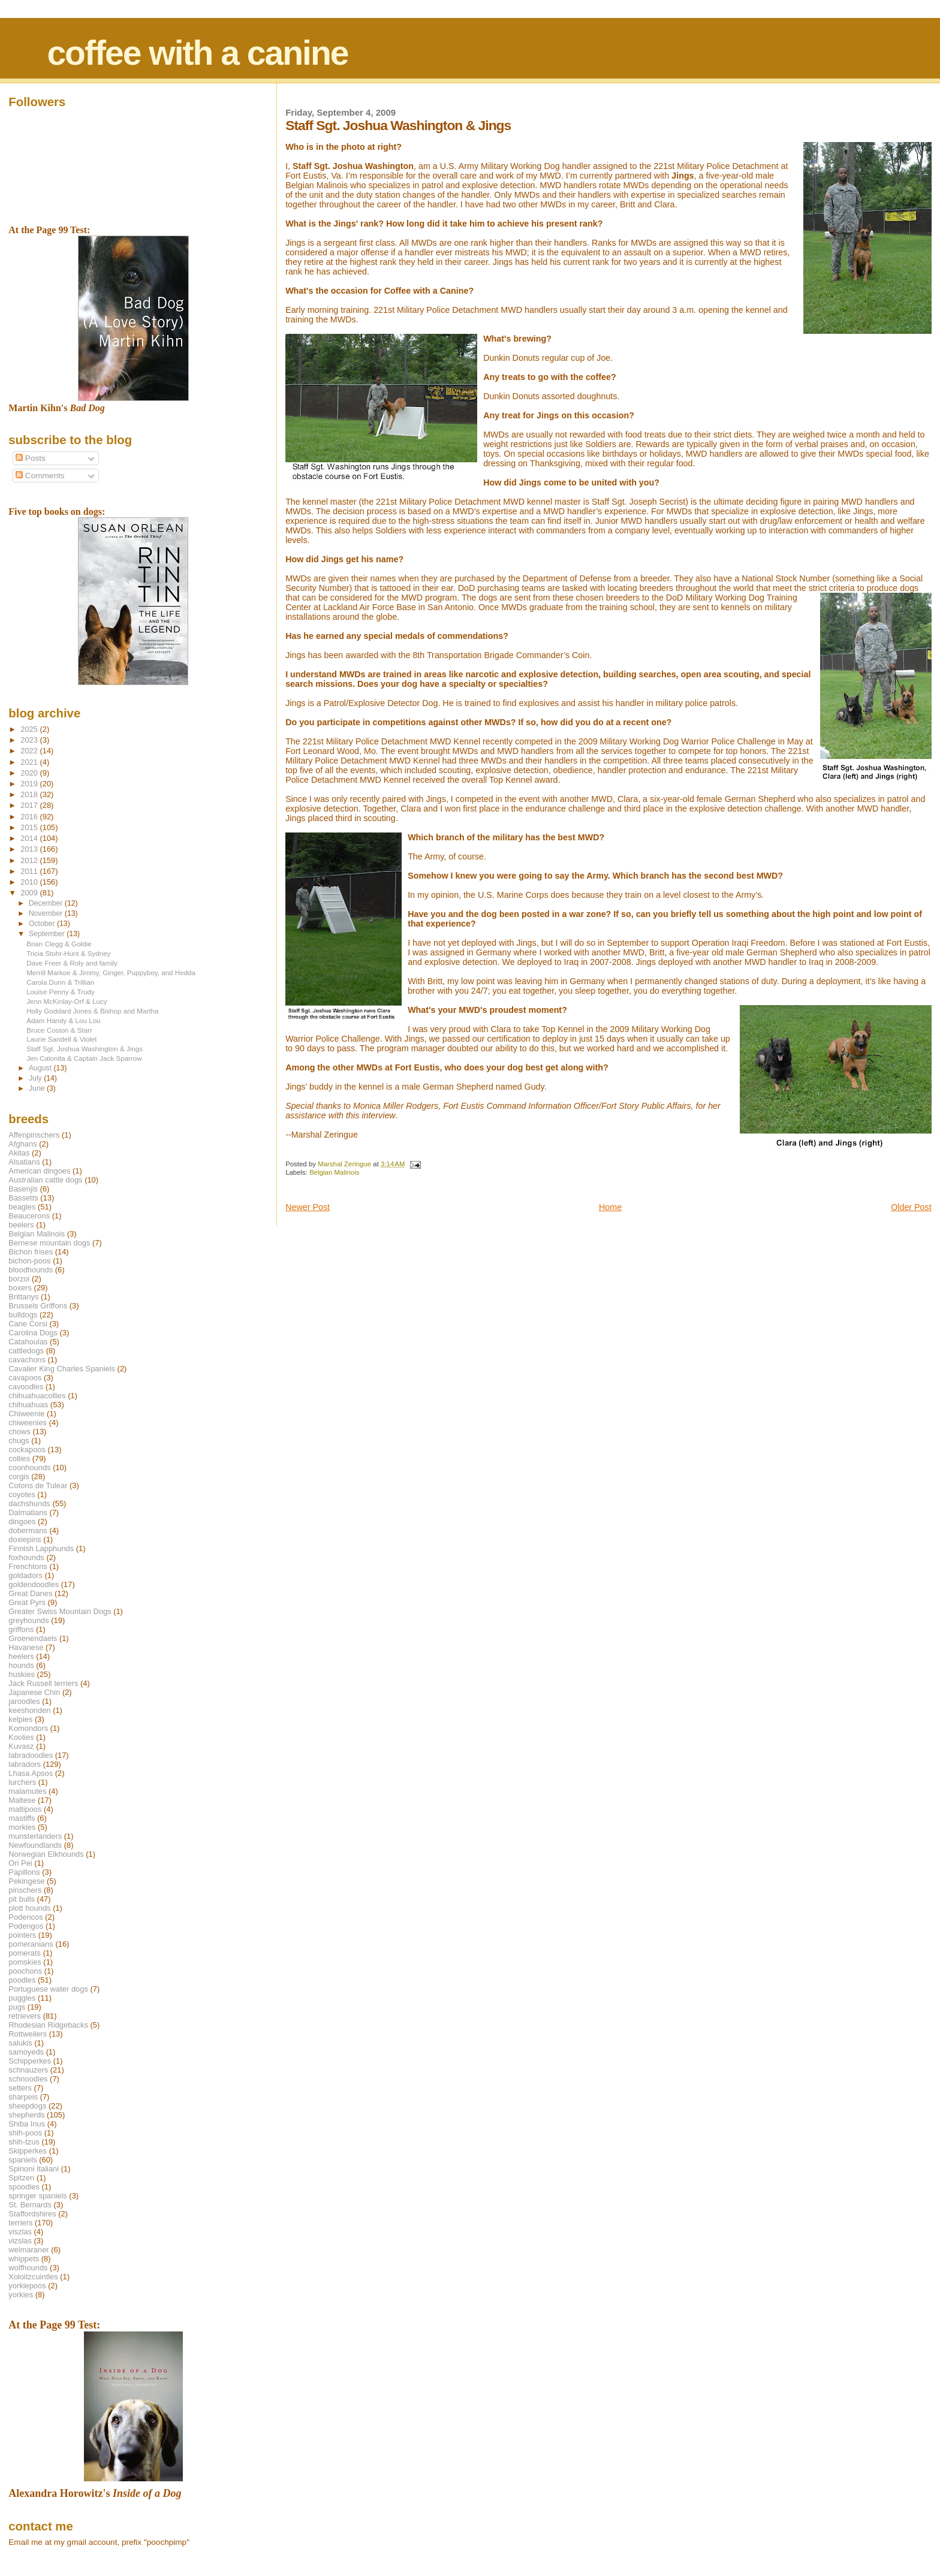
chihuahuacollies (36, 1395)
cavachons (27, 1359)
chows (19, 1431)
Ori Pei (20, 1863)
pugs (16, 2006)
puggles (21, 1997)
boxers (20, 1287)
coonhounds (29, 1467)
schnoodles (27, 2078)
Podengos (25, 1926)
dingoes (21, 1521)
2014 (30, 838)
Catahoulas (27, 1341)
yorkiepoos (27, 2285)
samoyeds (26, 2051)
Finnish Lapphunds (41, 1548)
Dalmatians (27, 1512)
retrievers (24, 2015)
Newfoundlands (35, 1845)
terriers (20, 2222)
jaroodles (24, 1701)
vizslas (20, 2240)
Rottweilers (27, 2033)
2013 (30, 848)
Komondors (28, 1728)
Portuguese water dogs (48, 1988)
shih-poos (25, 2132)
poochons (25, 1970)
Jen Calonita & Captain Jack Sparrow (84, 1058)
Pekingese (26, 1881)
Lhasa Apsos (30, 1773)
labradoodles (30, 1755)
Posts (31, 458)
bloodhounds (30, 1269)
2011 (30, 871)
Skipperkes (27, 2150)
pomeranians (30, 1943)
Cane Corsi (27, 1323)
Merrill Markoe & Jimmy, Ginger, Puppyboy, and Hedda (110, 972)
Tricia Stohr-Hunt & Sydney (68, 953)
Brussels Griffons (37, 1305)
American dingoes (39, 1170)
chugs (18, 1440)
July (36, 1078)
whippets (23, 2258)
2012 (30, 860)
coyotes (21, 1494)
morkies (21, 1827)
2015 (30, 827)
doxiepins (24, 1539)
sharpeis (23, 2096)
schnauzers (28, 2069)
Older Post (911, 1207)
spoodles (24, 2186)
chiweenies (27, 1422)
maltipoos (24, 1809)
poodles (21, 1979)
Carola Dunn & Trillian (60, 982)
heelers (21, 1656)
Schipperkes (29, 2060)
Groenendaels (32, 1638)
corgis (18, 1476)
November (47, 913)
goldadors (25, 1575)
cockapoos (27, 1449)
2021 (30, 762)
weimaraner (28, 2249)
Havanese (25, 1647)
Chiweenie (26, 1413)
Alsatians (24, 1161)
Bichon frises (30, 1251)
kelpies (20, 1719)
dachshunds (29, 1503)
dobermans (27, 1530)
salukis (20, 2042)
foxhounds (26, 1557)
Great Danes (30, 1593)
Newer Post (307, 1207)
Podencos (25, 1917)
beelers (21, 1224)
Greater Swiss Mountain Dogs (59, 1611)
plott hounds (29, 1908)
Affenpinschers (33, 1134)
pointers (22, 1935)
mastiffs (21, 1818)
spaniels (22, 2159)
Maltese (21, 1800)
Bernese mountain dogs (49, 1242)
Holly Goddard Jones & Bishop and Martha (92, 1011)
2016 (30, 816)
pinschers (24, 1890)
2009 (30, 892)
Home (610, 1207)
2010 (30, 881)
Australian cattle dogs (45, 1179)
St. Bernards (30, 2204)
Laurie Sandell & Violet (61, 1039)
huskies (21, 1674)
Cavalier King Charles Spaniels (61, 1368)
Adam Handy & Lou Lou (63, 1020)
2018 (30, 794)
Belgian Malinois (334, 1172)
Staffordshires (32, 2213)
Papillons (24, 1872)
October (43, 923)
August (41, 1068)
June (38, 1088)
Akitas (18, 1152)
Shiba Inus (26, 2123)
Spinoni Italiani (33, 2168)
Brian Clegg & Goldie (59, 944)
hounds (21, 1665)
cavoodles (25, 1386)
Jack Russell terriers (43, 1683)
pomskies (24, 1961)
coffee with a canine (197, 53)
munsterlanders (35, 1836)
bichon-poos (29, 1260)
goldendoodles (33, 1584)
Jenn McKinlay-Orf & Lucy (66, 1001)
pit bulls (21, 1899)
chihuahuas (28, 1404)
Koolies (21, 1737)
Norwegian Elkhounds (45, 1854)
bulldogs (22, 1314)
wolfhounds (27, 2267)
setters (20, 2087)
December (47, 903)
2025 (30, 729)
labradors (24, 1764)
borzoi (18, 1278)
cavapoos (24, 1377)
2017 (30, 805)
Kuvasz (21, 1746)
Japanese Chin (34, 1692)
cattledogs (26, 1350)
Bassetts (23, 1197)
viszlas (20, 2231)
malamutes (27, 1791)
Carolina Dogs (33, 1332)
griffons (21, 1629)
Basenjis (23, 1188)
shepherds (26, 2114)
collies (19, 1458)
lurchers (22, 1782)
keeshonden (29, 1710)
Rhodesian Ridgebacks (48, 2024)
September (48, 934)
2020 (30, 772)
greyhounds (28, 1620)
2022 (30, 750)
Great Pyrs (27, 1602)
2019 (30, 783)
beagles (21, 1206)
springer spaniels (37, 2195)
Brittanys (23, 1296)
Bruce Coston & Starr (59, 1030)
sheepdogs (27, 2105)
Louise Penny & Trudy (60, 992)
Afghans (22, 1143)
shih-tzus (24, 2141)
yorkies (20, 2294)
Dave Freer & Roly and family (72, 963)
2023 (30, 739)
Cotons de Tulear (37, 1485)
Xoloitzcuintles (33, 2276)
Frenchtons (27, 1566)
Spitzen (21, 2177)
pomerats (24, 1952)
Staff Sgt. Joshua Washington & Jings (84, 1048)
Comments (40, 475)
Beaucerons (29, 1215)
